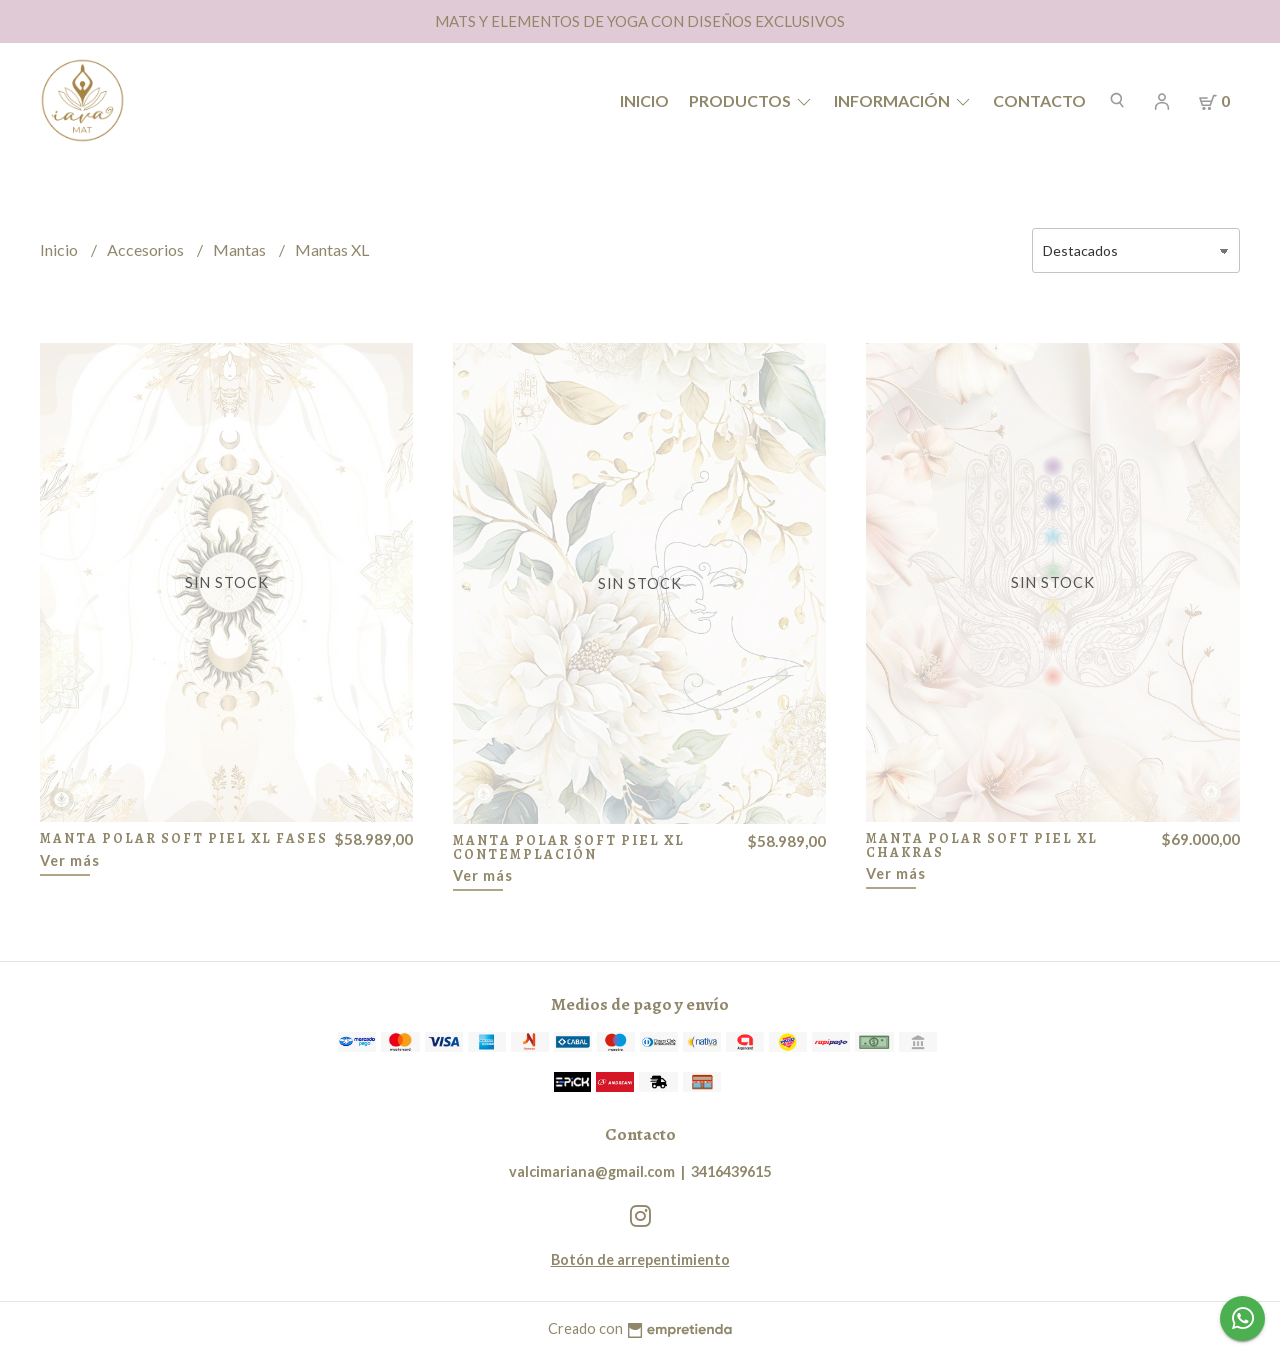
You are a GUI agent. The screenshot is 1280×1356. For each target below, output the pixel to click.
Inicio (644, 100)
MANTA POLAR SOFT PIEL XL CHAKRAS (982, 845)
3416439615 (731, 1171)
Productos (751, 100)
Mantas (241, 249)
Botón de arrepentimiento (640, 1259)
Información (903, 100)
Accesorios (147, 249)
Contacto (1039, 100)
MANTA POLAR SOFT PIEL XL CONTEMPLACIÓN (569, 847)
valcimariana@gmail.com (592, 1171)
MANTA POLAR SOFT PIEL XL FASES (184, 838)
